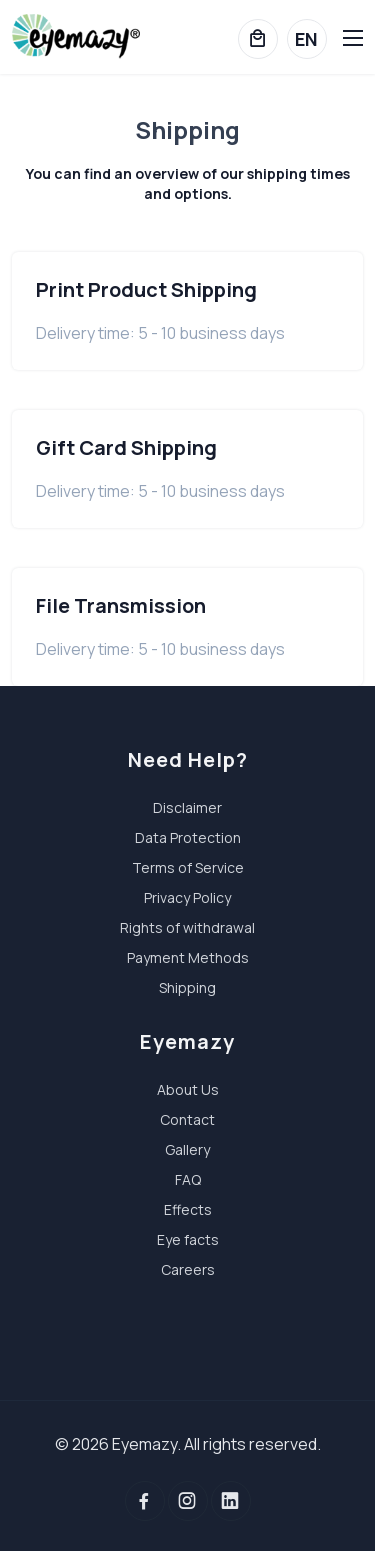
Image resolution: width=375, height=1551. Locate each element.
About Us (188, 1089)
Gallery (187, 1149)
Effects (188, 1209)
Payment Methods (188, 957)
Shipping (187, 987)
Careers (188, 1269)
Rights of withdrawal (187, 927)
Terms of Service (188, 867)
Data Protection (188, 837)
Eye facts (188, 1239)
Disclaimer (187, 807)
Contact (187, 1119)
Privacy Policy (187, 897)
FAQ (188, 1179)
